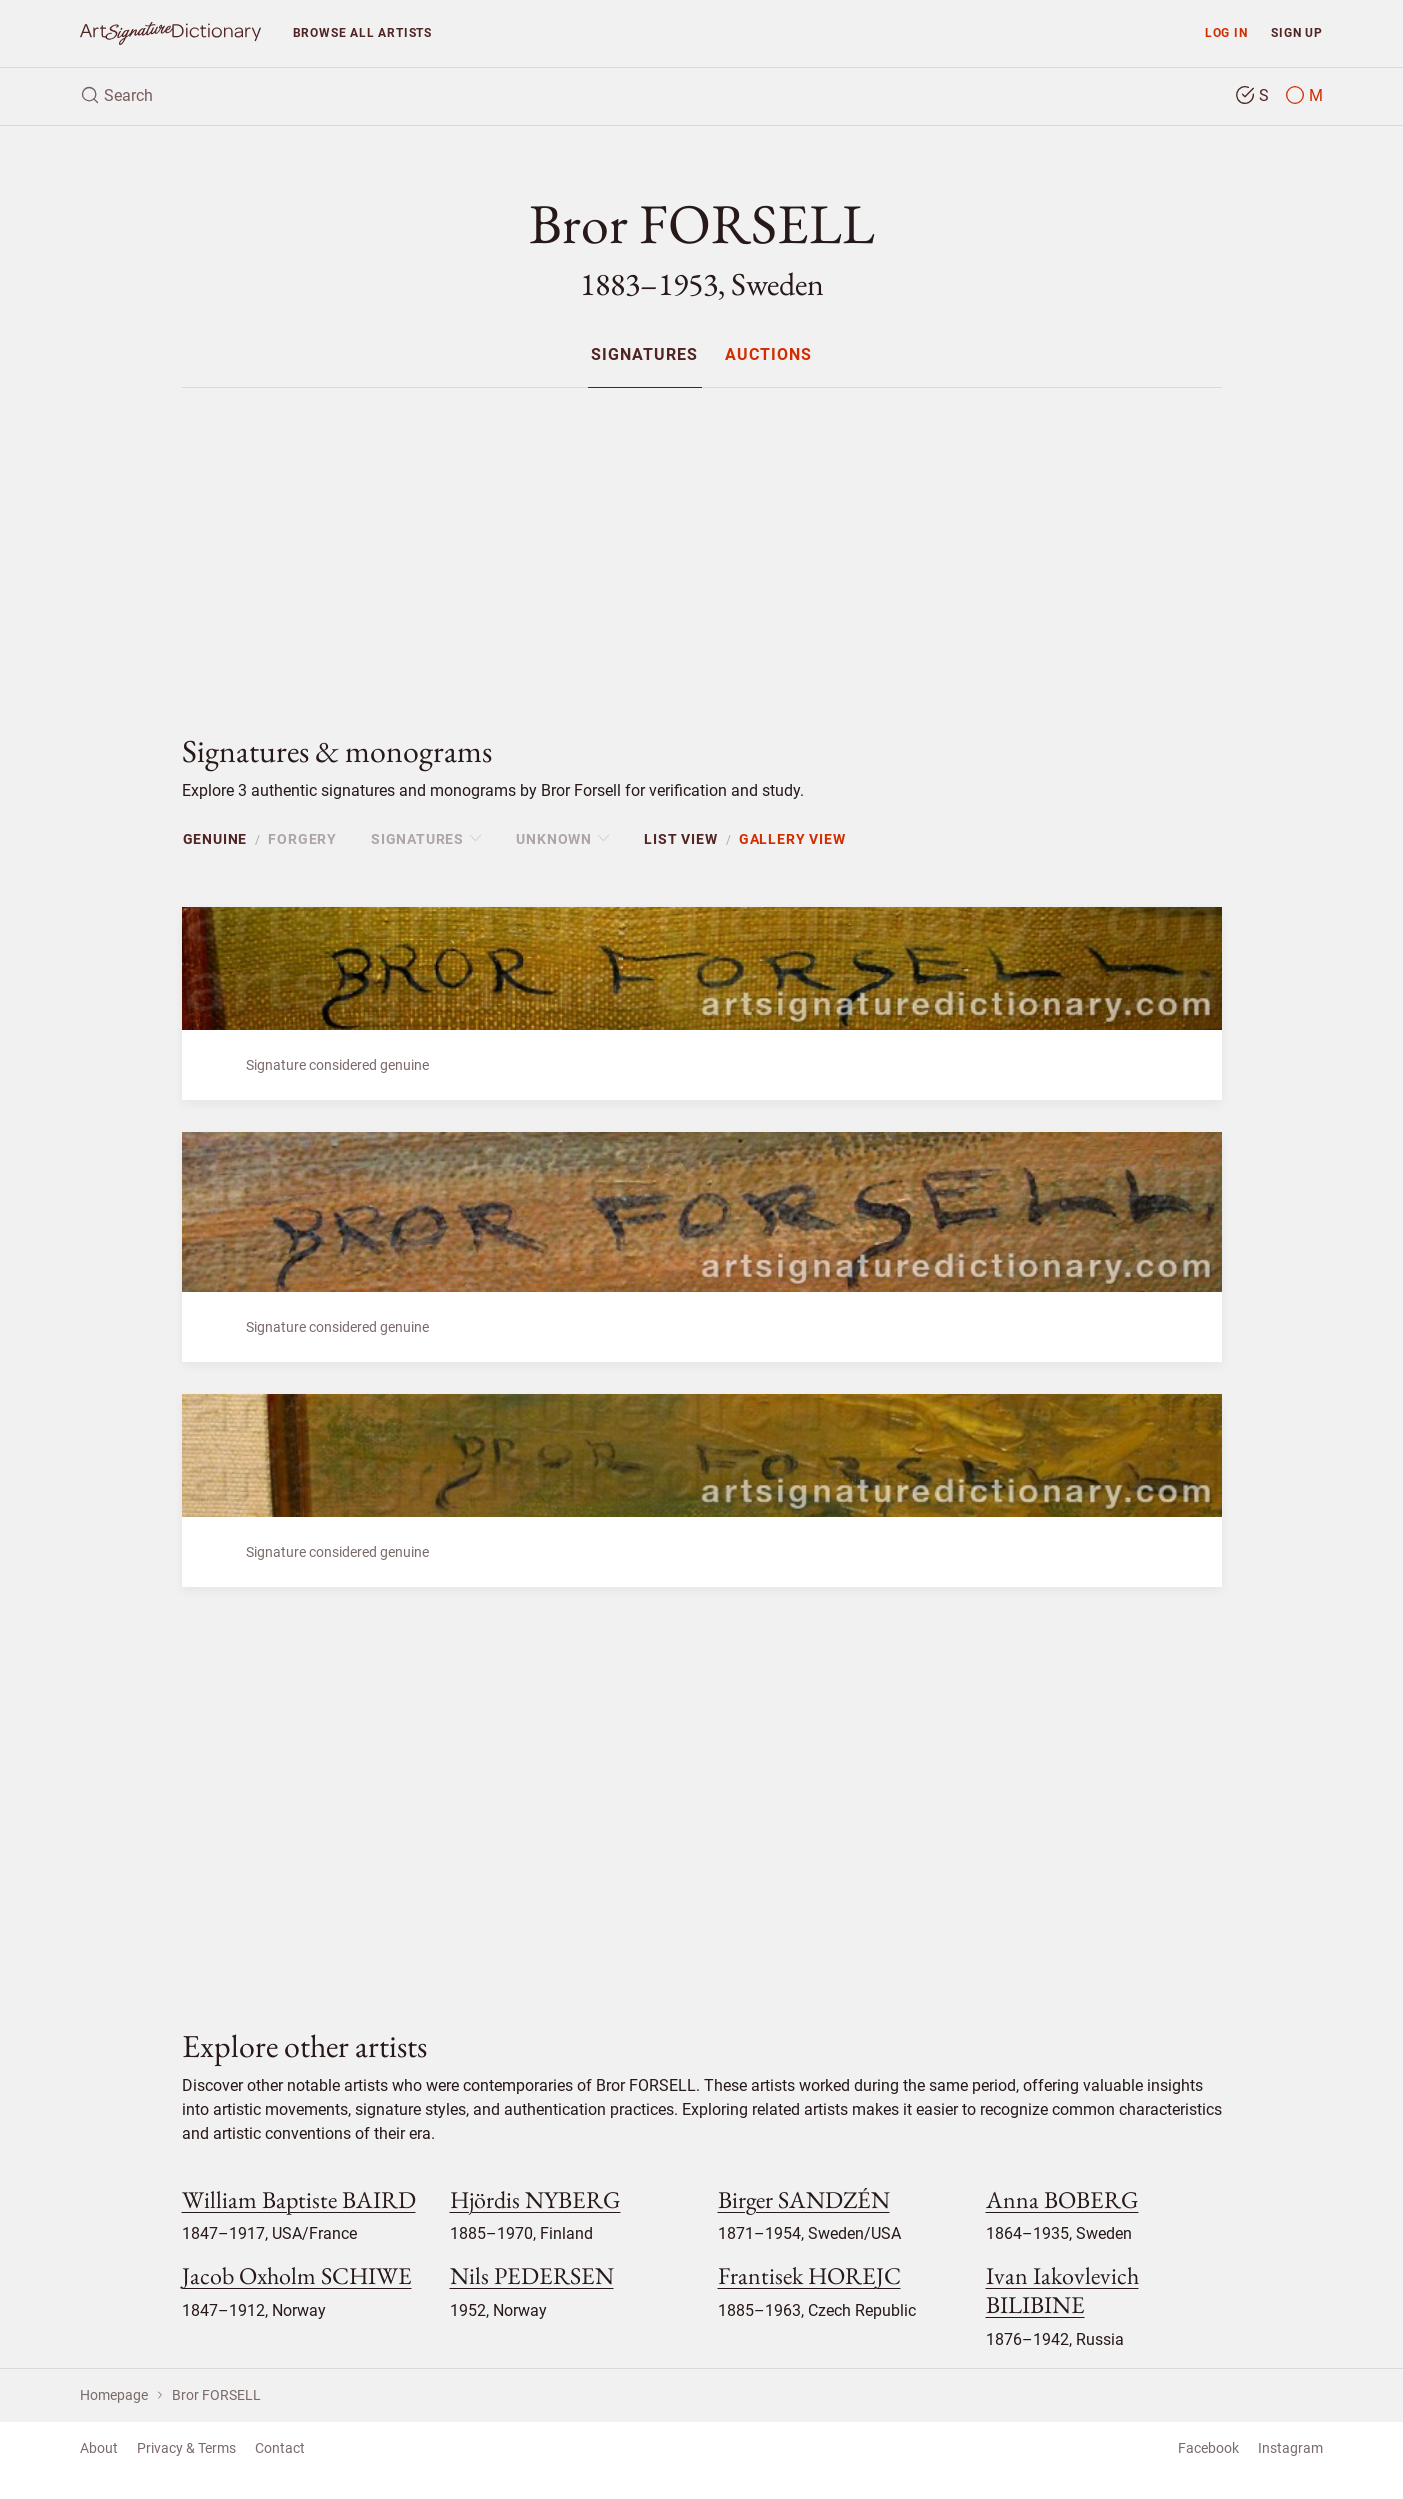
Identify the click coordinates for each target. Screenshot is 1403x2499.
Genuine (215, 839)
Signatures (644, 355)
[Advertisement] (702, 544)
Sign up (1297, 32)
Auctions (768, 355)
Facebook (1208, 2448)
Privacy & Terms (186, 2448)
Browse (362, 32)
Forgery (302, 839)
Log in (1226, 32)
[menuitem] (644, 354)
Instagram (1290, 2448)
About (99, 2448)
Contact (280, 2448)
